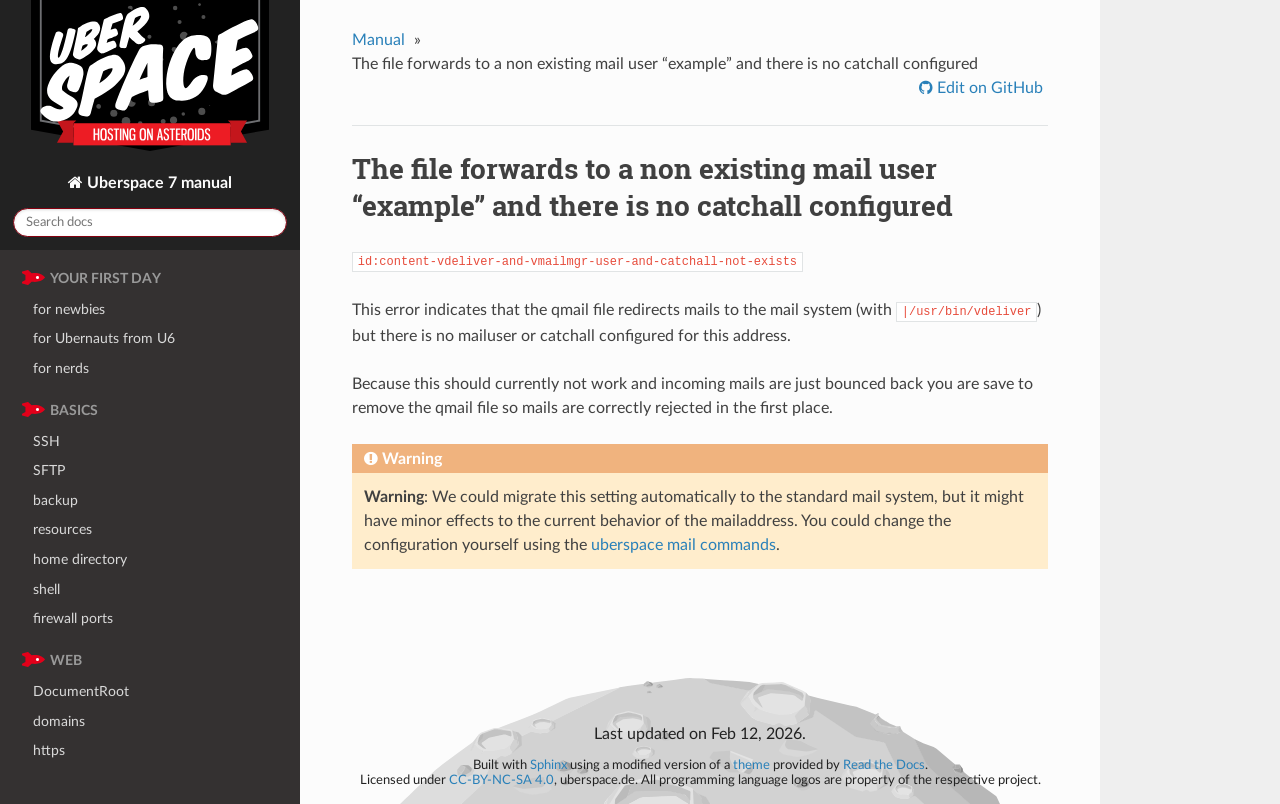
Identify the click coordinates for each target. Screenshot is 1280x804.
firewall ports (73, 618)
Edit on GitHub (988, 88)
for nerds (61, 368)
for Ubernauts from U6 (104, 338)
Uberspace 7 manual (157, 183)
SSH (46, 441)
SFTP (49, 470)
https (49, 750)
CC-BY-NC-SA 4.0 (501, 780)
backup (55, 500)
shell (46, 589)
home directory (80, 559)
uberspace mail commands (683, 545)
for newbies (69, 309)
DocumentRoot (81, 691)
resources (62, 529)
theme (751, 765)
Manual (378, 40)
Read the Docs (884, 765)
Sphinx (548, 765)
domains (59, 721)
